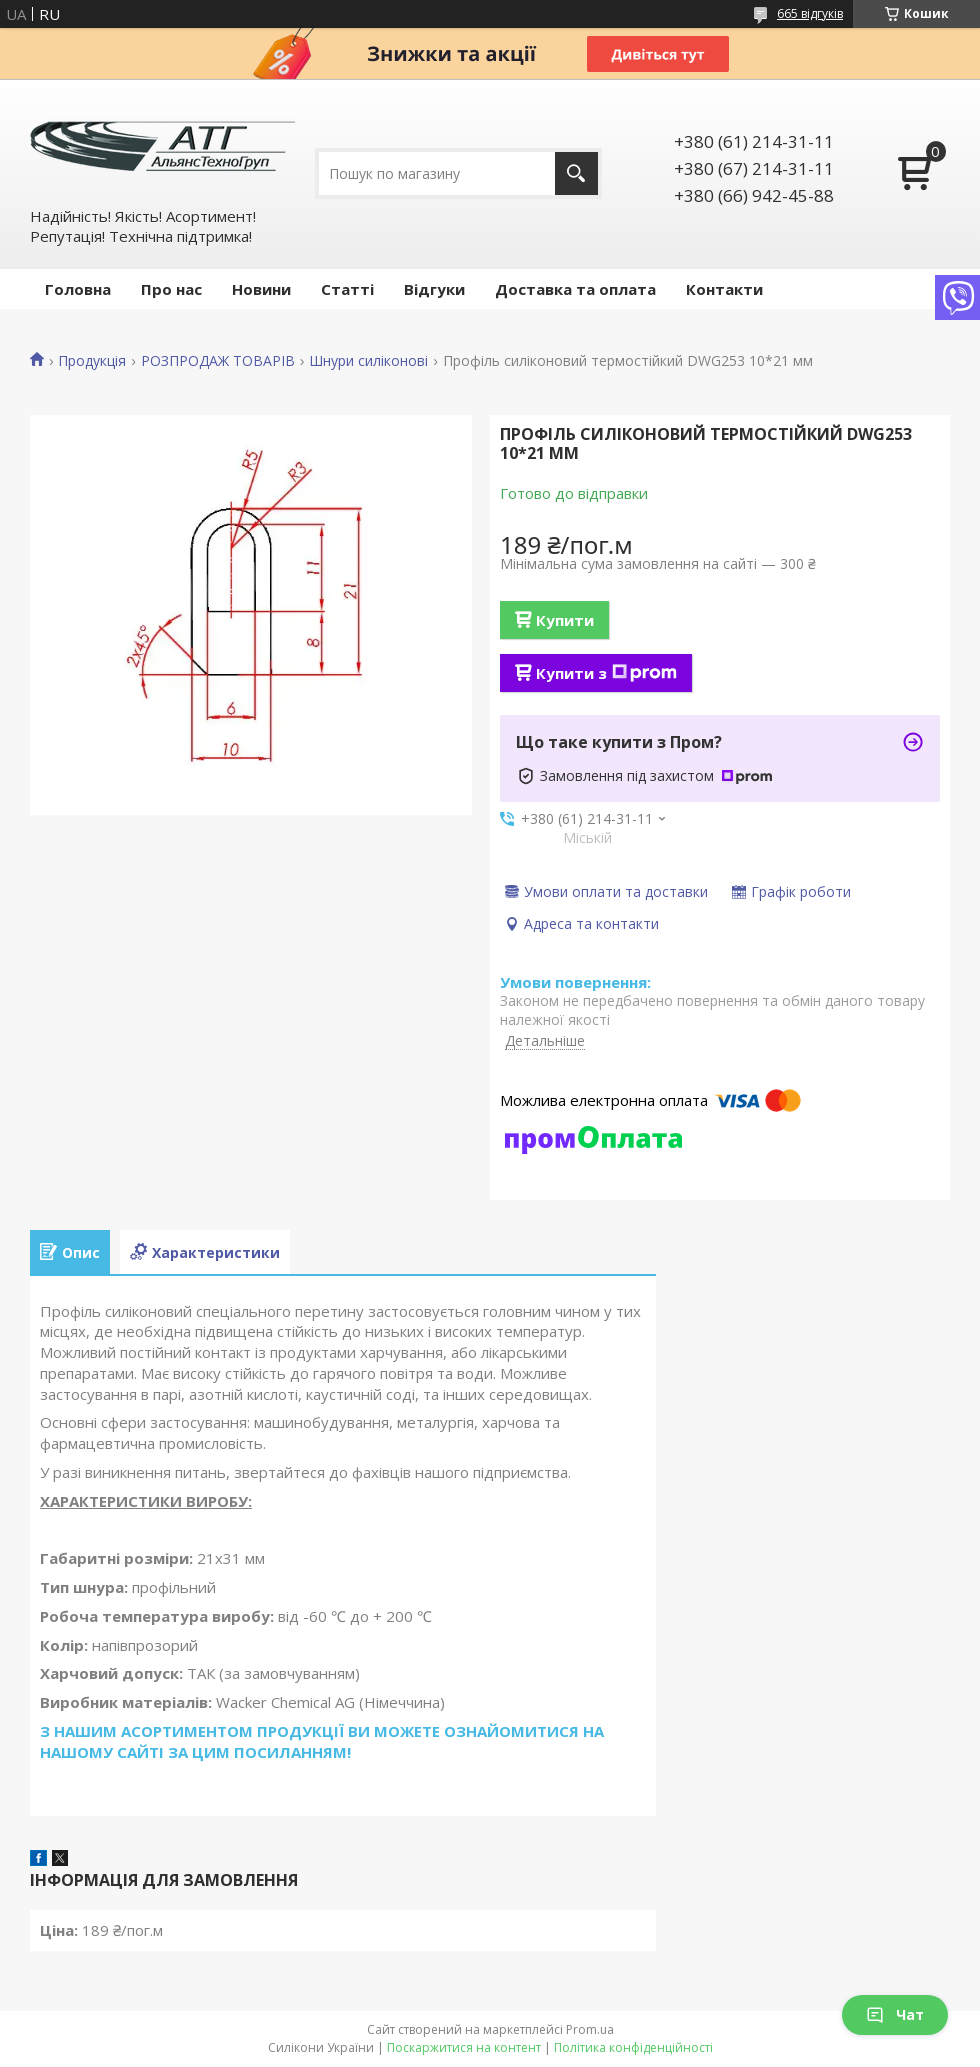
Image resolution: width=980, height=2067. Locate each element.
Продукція (92, 361)
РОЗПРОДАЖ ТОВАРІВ (218, 361)
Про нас (171, 289)
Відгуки (434, 289)
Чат (895, 2014)
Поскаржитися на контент (464, 2047)
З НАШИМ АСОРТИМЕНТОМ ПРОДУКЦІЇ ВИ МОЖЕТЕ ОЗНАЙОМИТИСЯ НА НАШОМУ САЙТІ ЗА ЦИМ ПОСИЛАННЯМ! (322, 1741)
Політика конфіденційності (633, 2047)
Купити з (606, 673)
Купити (565, 620)
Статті (347, 289)
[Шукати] (576, 173)
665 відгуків (810, 13)
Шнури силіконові (368, 361)
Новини (261, 289)
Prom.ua (590, 2029)
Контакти (724, 289)
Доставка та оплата (575, 289)
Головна (78, 289)
